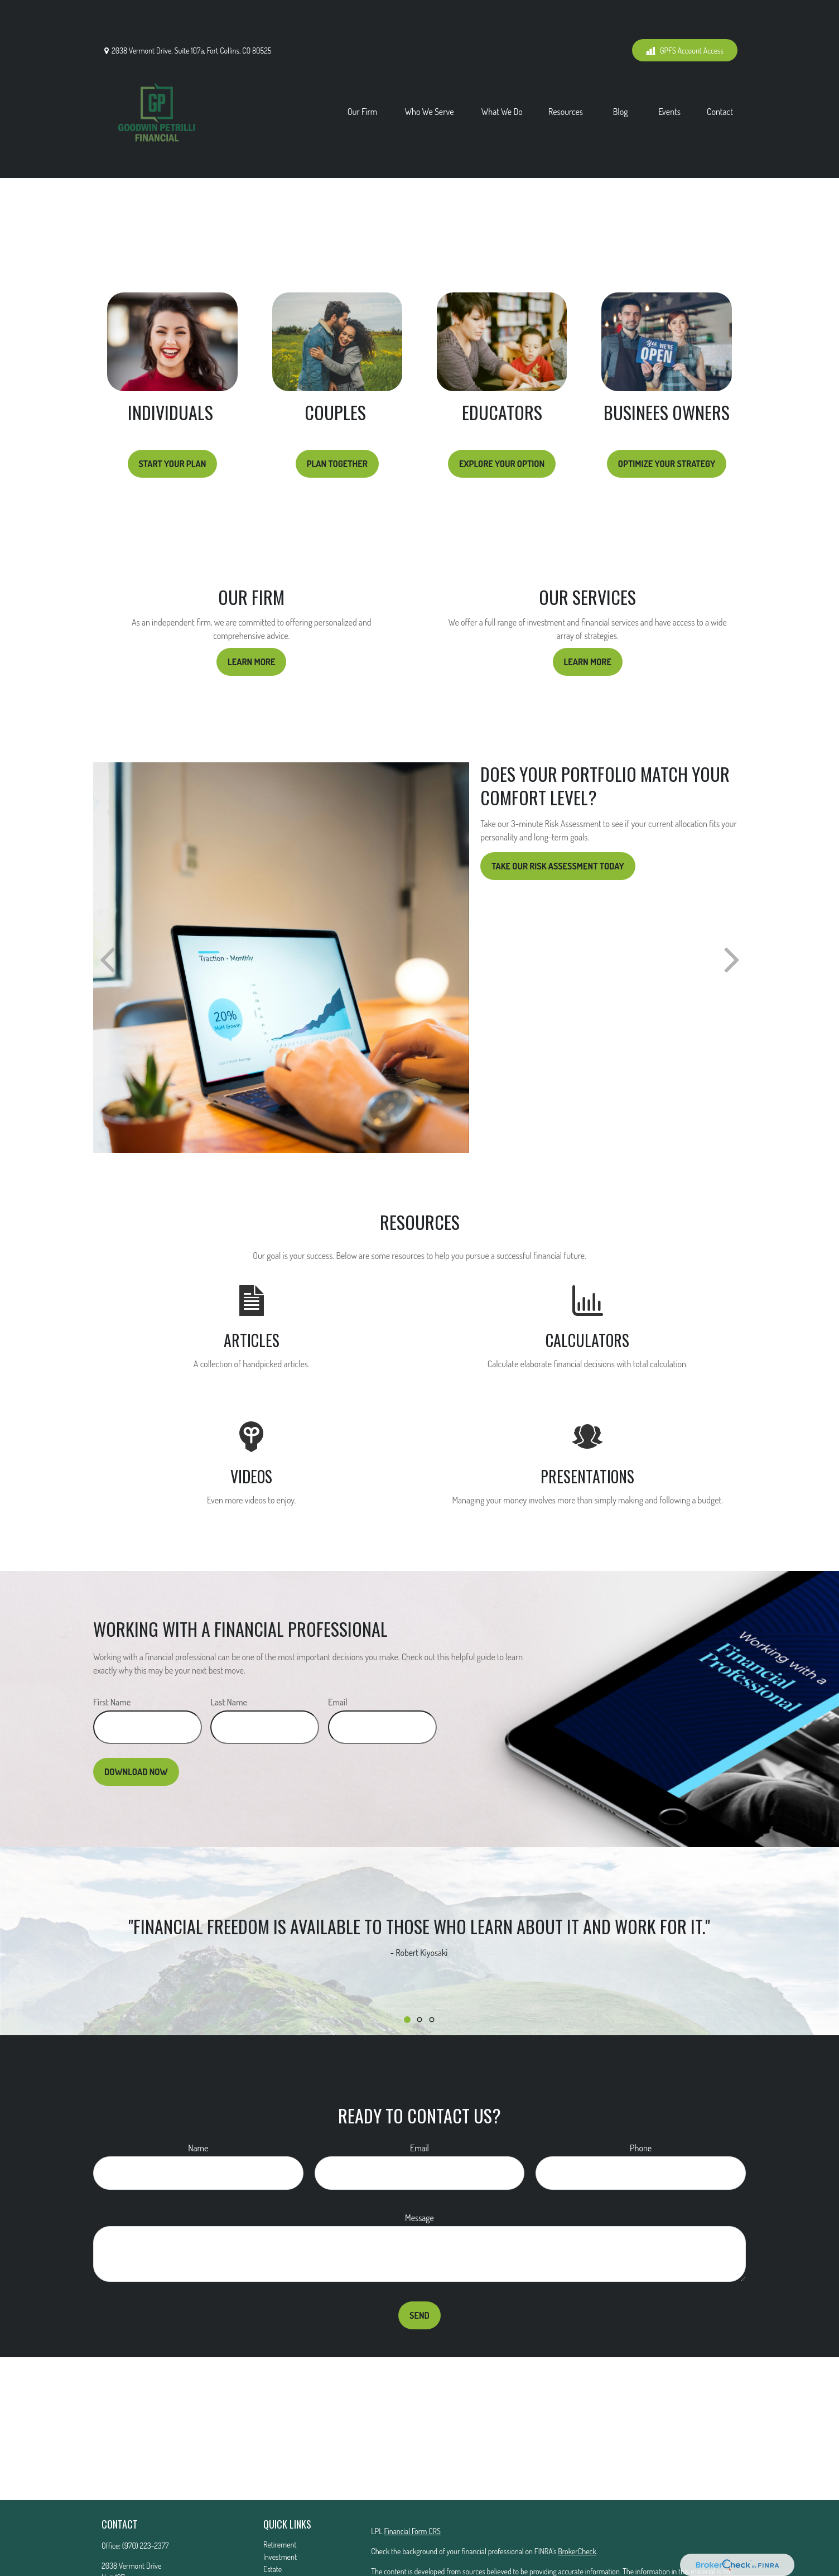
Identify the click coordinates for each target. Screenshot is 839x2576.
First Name (112, 1651)
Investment (280, 2506)
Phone (641, 2097)
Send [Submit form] (419, 2265)
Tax (268, 2543)
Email (338, 1651)
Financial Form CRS (412, 2481)
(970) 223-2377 (145, 2495)
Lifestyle (275, 2568)
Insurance (277, 2531)
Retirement (280, 2494)
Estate (272, 2519)
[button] (363, 77)
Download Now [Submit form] (136, 1721)
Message (419, 2167)
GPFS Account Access (685, 17)
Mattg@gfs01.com (127, 2558)
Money (273, 2555)
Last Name (228, 1651)
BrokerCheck (577, 2501)
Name (198, 2097)
